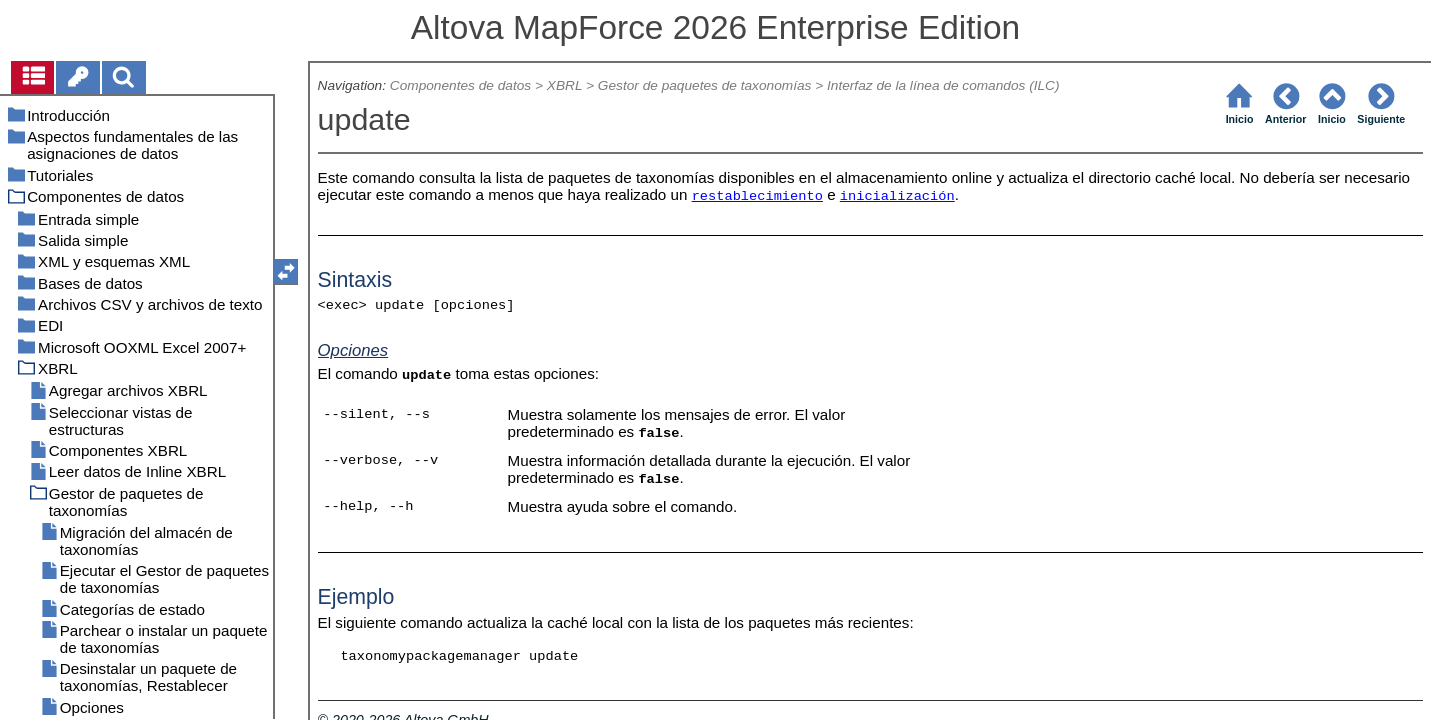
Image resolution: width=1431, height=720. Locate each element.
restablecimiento (757, 196)
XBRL (564, 85)
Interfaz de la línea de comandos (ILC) (943, 85)
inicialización (897, 196)
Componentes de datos (460, 85)
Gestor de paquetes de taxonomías (705, 85)
